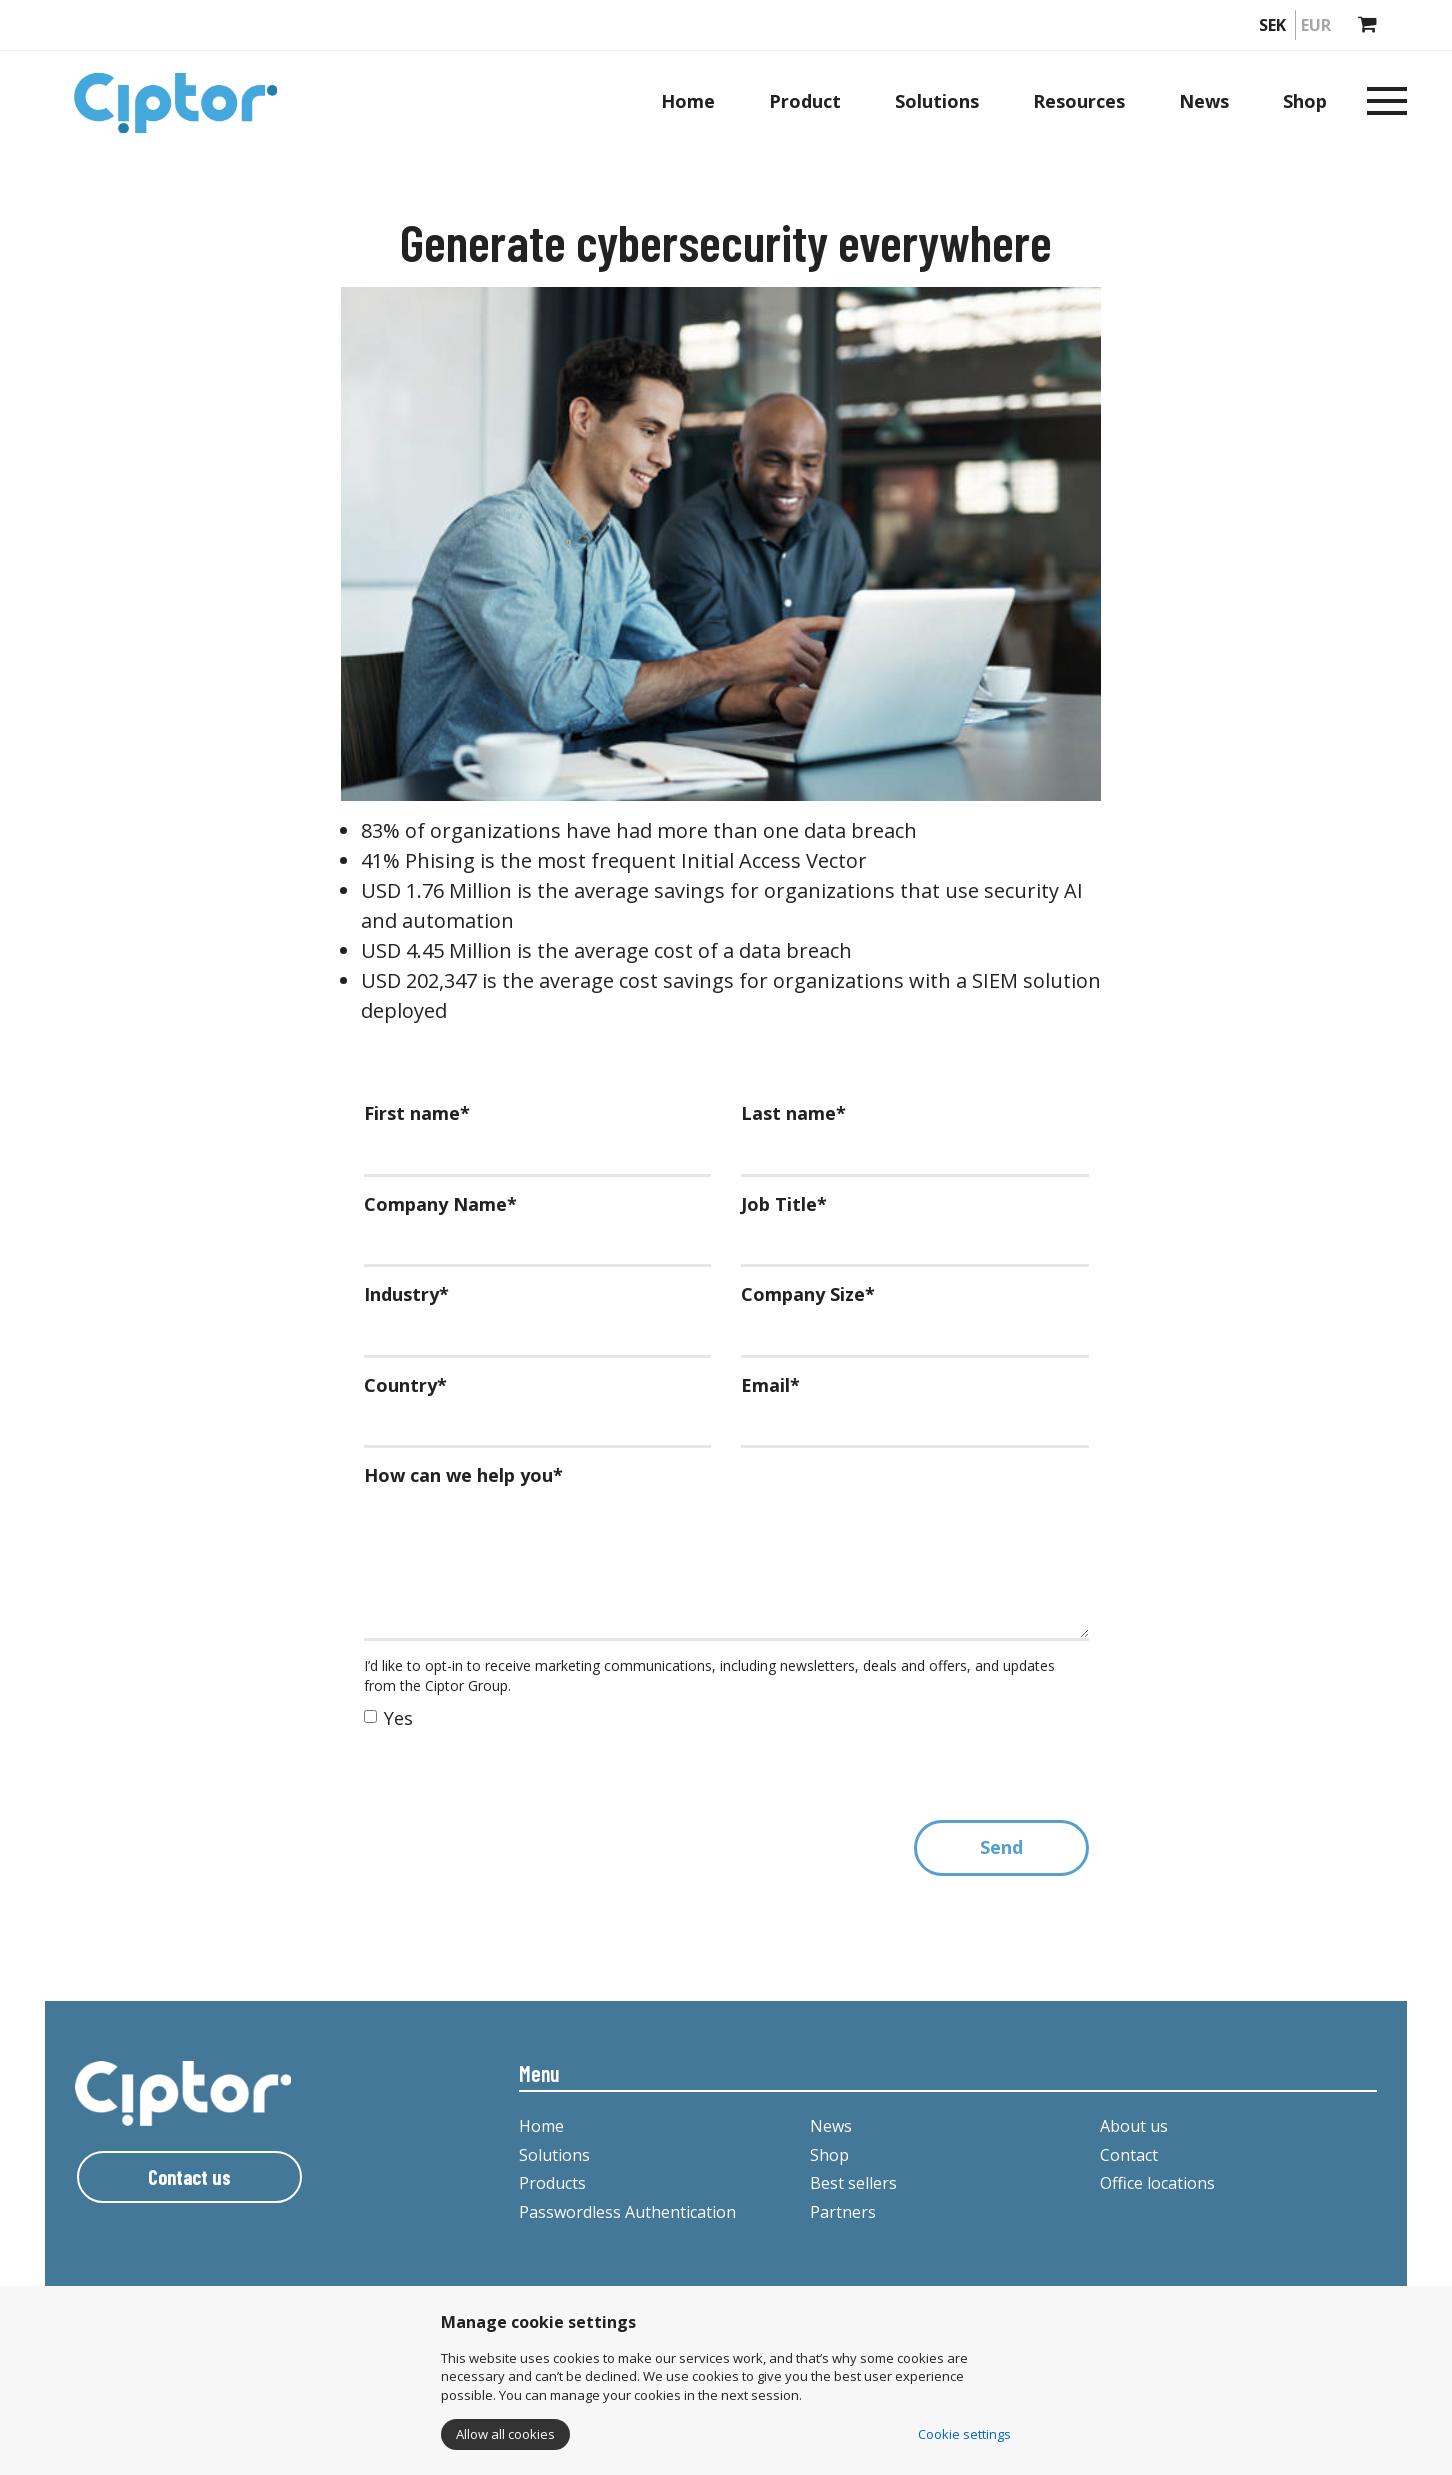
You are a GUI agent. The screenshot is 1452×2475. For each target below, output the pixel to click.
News (1204, 101)
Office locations (1157, 2183)
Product (805, 101)
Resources (1079, 101)
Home (688, 101)
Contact (1129, 2155)
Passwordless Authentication (627, 2212)
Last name (793, 1113)
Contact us (189, 2177)
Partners (843, 2212)
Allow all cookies (505, 2434)
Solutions (937, 101)
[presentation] (516, 1781)
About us (1134, 2126)
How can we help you (463, 1475)
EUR (1316, 25)
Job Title (784, 1204)
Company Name (440, 1204)
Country (405, 1385)
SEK (1272, 25)
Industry (406, 1294)
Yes (388, 1718)
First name (417, 1113)
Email (770, 1385)
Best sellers (853, 2183)
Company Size (808, 1294)
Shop (1305, 101)
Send (1001, 1847)
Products (552, 2183)
